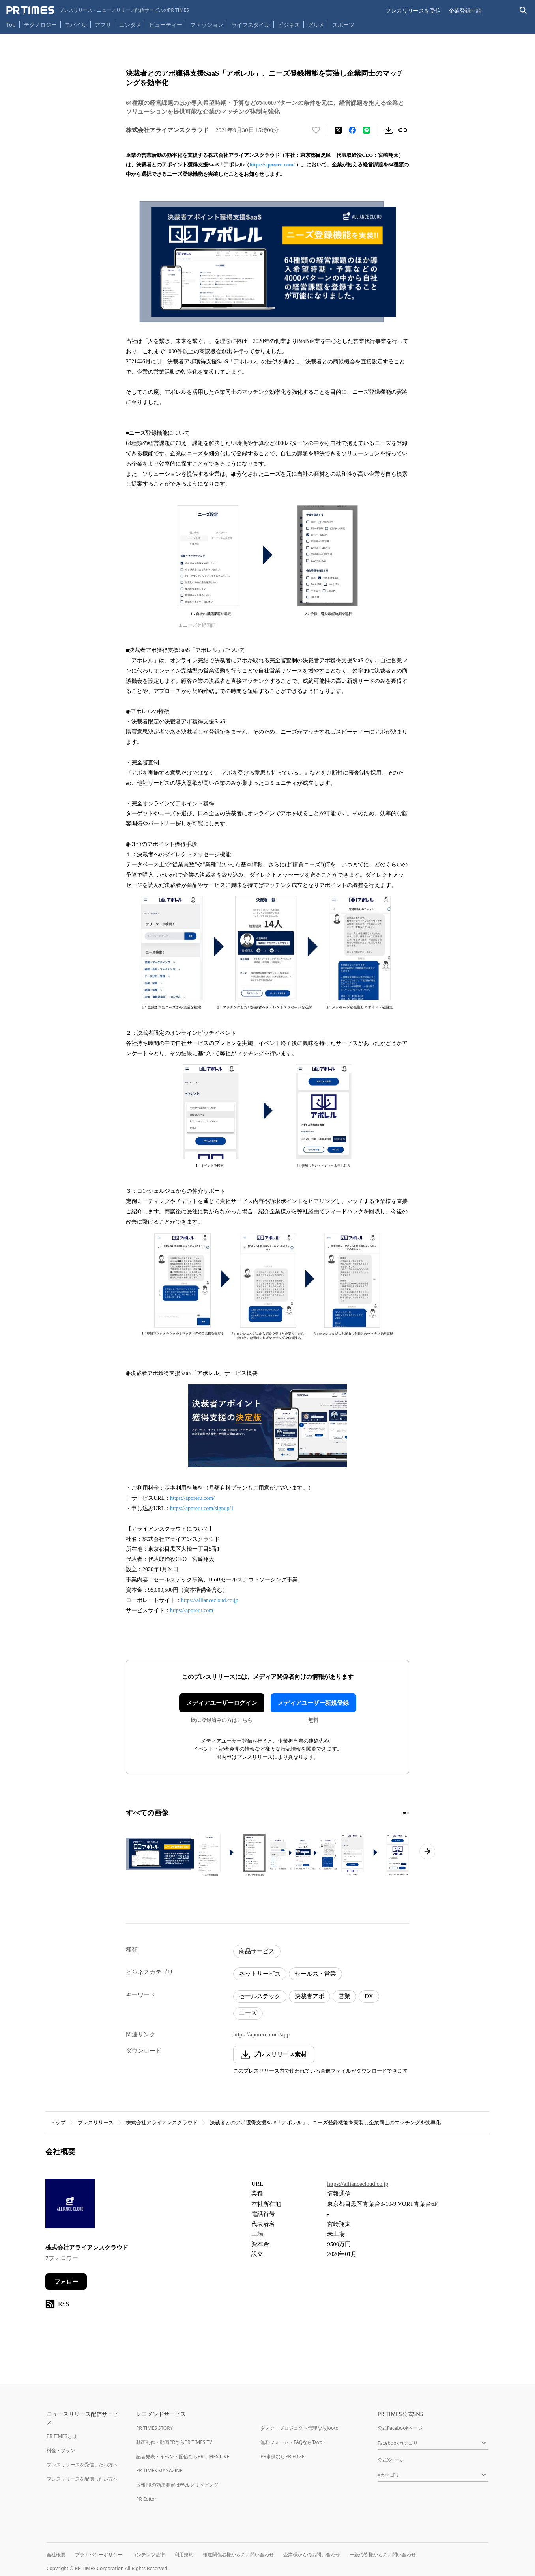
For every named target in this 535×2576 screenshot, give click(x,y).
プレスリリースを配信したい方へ (82, 2478)
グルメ (316, 24)
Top (11, 24)
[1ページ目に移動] (404, 1813)
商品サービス (257, 1951)
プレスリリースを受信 (413, 10)
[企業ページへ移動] (70, 2206)
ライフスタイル (250, 24)
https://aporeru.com (191, 1610)
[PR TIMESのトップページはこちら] (97, 10)
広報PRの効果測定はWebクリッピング (177, 2484)
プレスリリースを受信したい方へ (82, 2464)
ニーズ (248, 2013)
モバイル (76, 24)
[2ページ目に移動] (408, 1813)
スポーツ (343, 24)
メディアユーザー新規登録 (313, 1703)
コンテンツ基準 (148, 2554)
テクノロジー (40, 24)
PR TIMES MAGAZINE (159, 2470)
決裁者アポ (309, 1996)
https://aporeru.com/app (261, 2034)
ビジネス (289, 24)
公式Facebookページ (400, 2428)
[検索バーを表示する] (523, 10)
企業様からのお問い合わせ (311, 2554)
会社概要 (56, 2554)
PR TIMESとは (62, 2436)
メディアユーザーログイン (221, 1703)
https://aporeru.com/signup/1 (202, 1508)
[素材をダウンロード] (388, 130)
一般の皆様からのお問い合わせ (383, 2554)
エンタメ (130, 24)
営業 (344, 1996)
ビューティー (165, 24)
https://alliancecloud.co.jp (209, 1600)
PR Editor (146, 2499)
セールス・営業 (315, 1974)
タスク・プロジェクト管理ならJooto (299, 2428)
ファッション (206, 24)
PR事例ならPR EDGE (282, 2456)
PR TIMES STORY (154, 2428)
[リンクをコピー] (403, 130)
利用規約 (183, 2554)
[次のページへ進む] (427, 1851)
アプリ (103, 24)
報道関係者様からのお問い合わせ (238, 2554)
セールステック (260, 1996)
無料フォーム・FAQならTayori (292, 2442)
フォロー (66, 2281)
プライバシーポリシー (98, 2554)
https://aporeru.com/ (271, 165)
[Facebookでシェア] (352, 130)
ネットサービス (260, 1974)
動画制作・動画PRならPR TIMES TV (174, 2442)
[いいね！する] (316, 130)
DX (369, 1996)
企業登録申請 (465, 10)
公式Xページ (391, 2460)
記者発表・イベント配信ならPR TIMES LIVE (182, 2456)
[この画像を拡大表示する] (160, 1855)
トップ (57, 2122)
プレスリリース (96, 2122)
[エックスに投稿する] (338, 130)
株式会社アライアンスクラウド (162, 2122)
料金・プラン (61, 2450)
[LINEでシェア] (366, 130)
